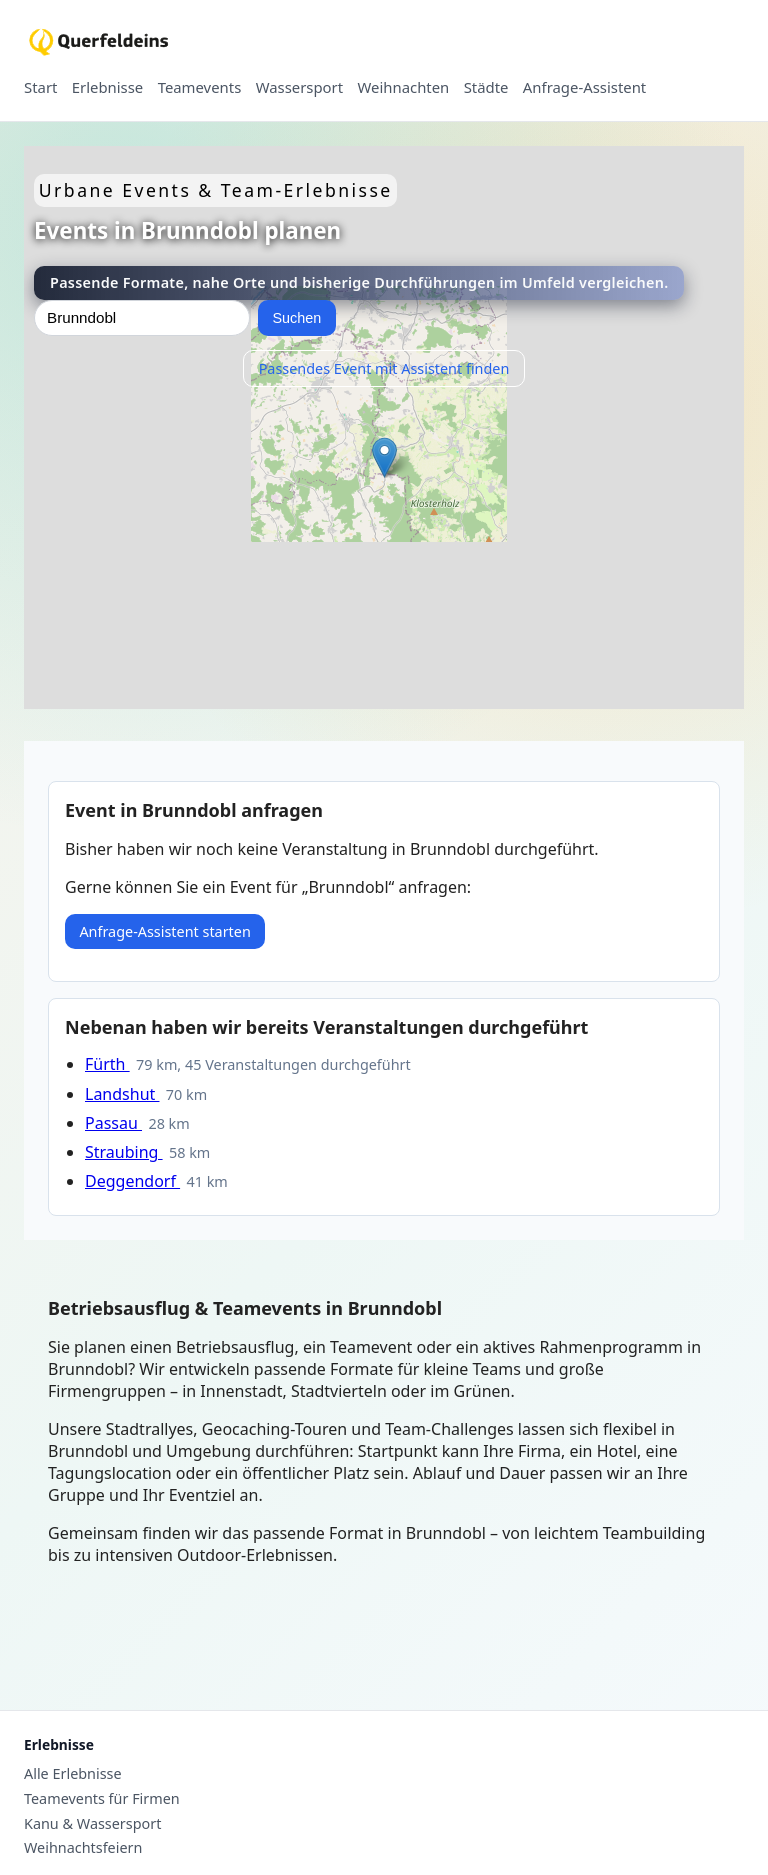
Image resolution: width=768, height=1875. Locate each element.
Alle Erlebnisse (73, 1774)
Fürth (107, 1064)
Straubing (124, 1152)
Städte (486, 88)
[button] (384, 457)
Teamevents (200, 88)
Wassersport (299, 88)
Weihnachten (404, 88)
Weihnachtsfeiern (83, 1848)
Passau (113, 1123)
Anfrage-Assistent (584, 88)
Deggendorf (132, 1181)
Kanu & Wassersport (92, 1824)
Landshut (122, 1094)
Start (40, 88)
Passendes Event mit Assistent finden (384, 368)
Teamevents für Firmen (102, 1799)
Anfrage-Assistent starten (164, 931)
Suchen (296, 318)
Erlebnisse (107, 88)
